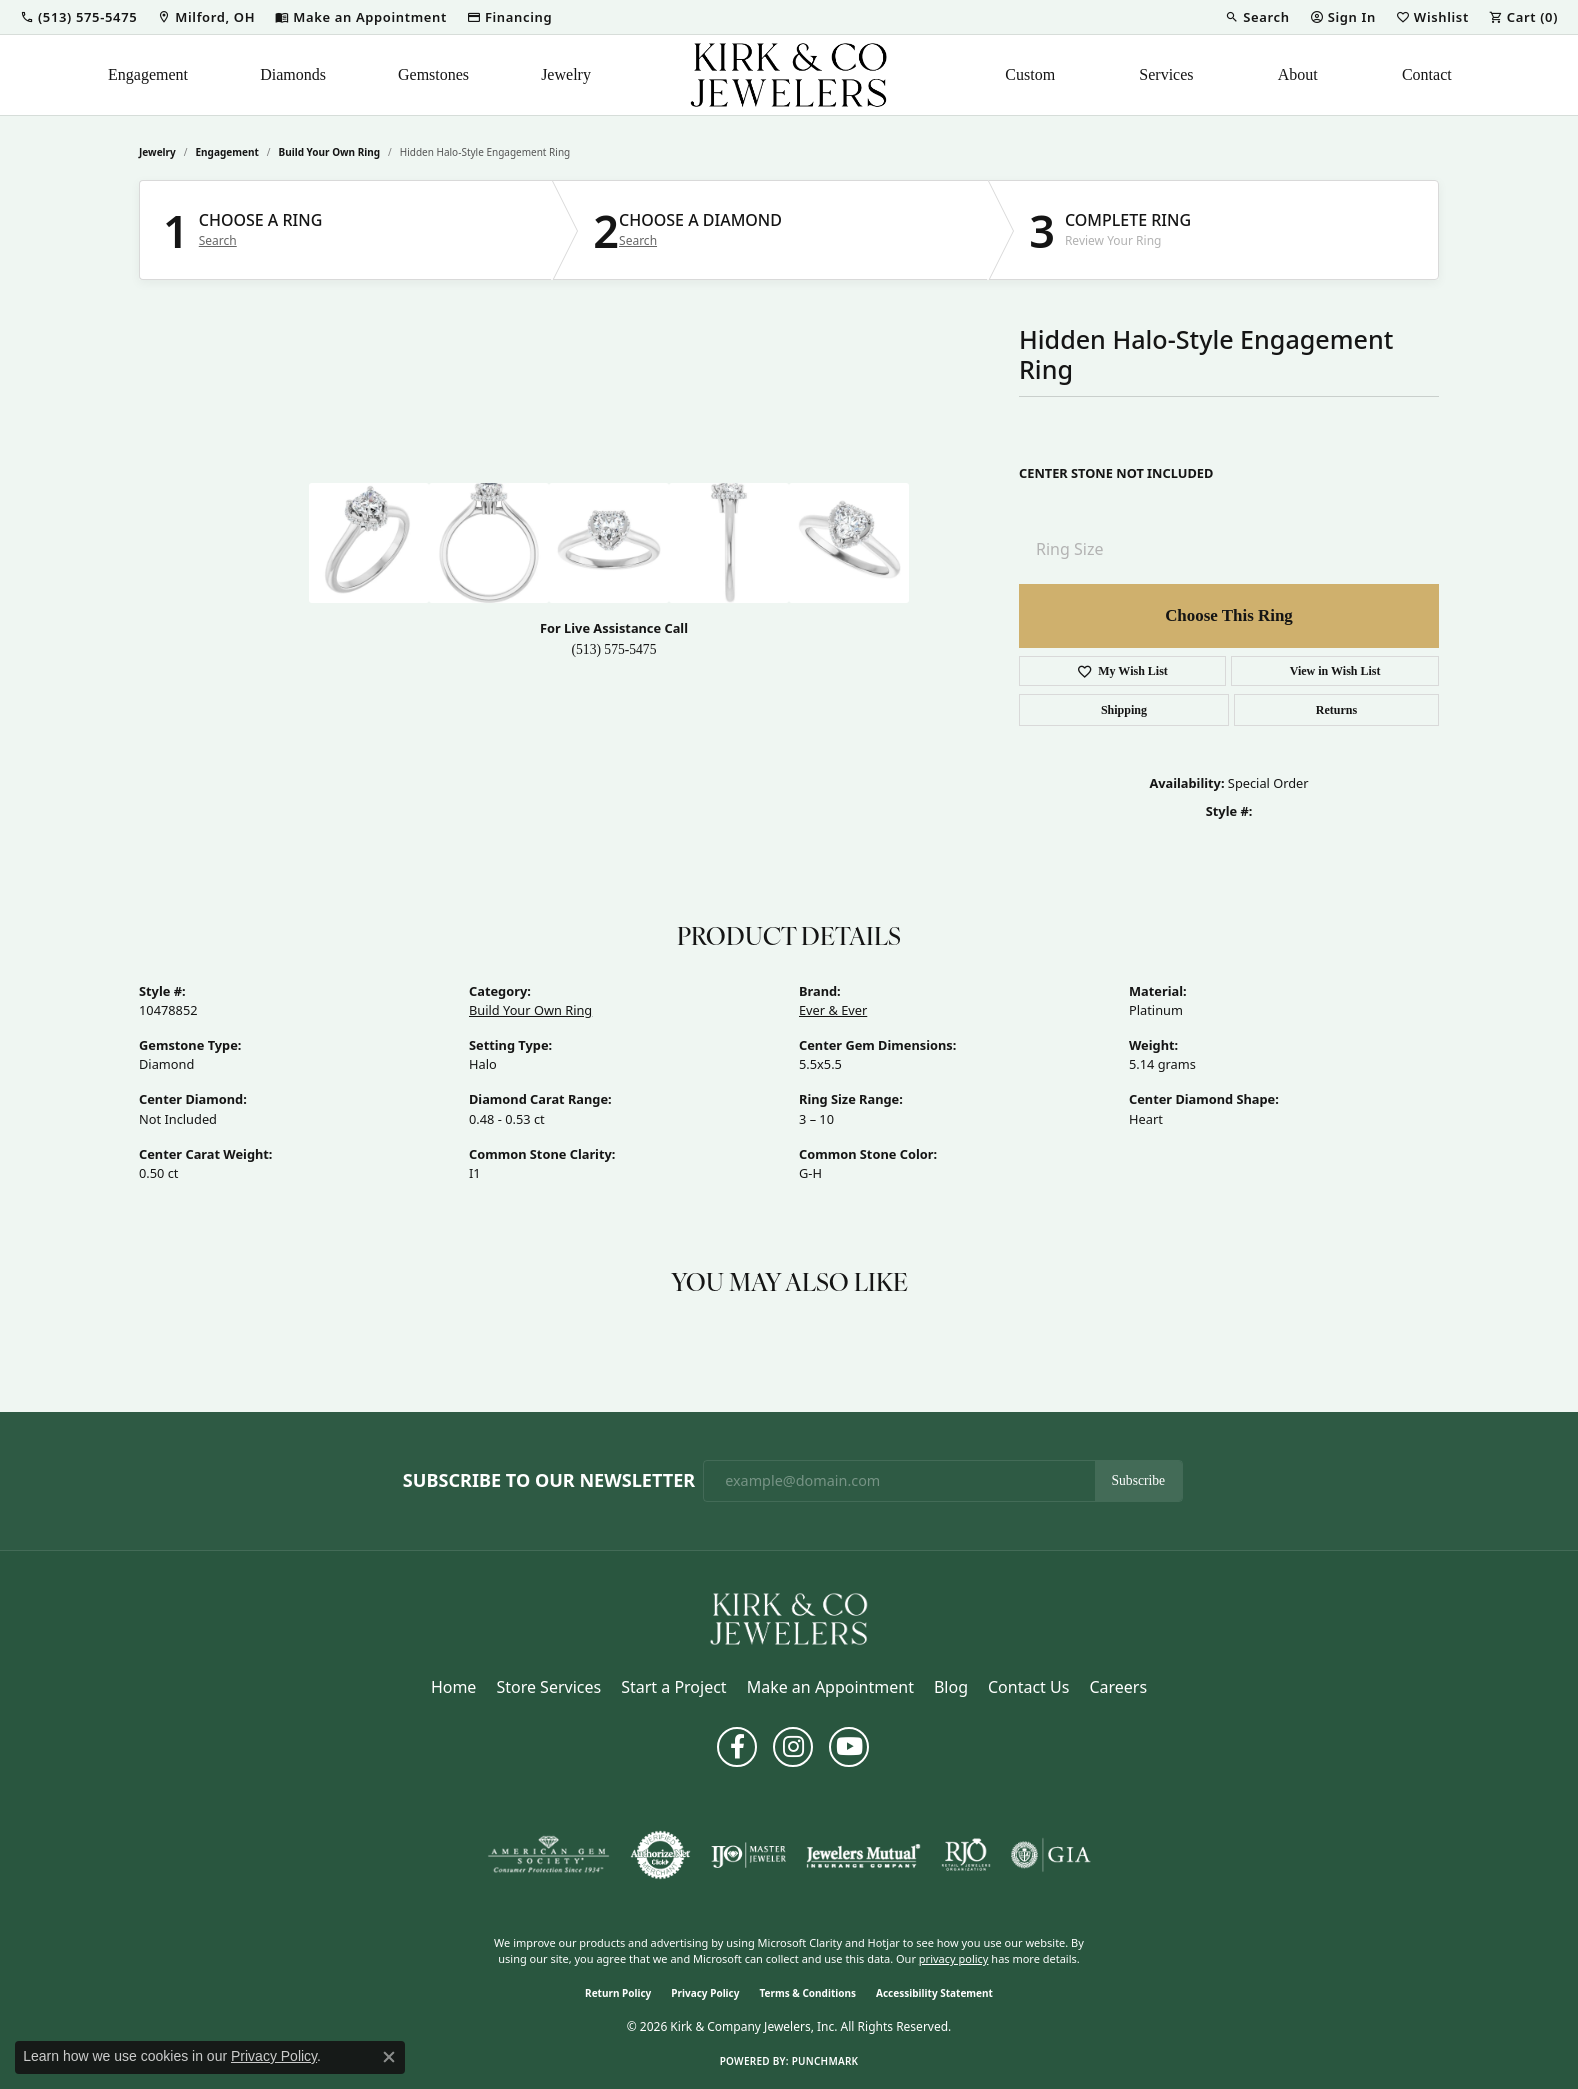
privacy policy (954, 1958)
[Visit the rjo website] (966, 1855)
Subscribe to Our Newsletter (549, 1481)
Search (218, 241)
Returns (1336, 710)
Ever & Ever (833, 1010)
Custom (1030, 74)
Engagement (148, 74)
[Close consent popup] (389, 2057)
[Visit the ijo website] (748, 1855)
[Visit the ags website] (548, 1855)
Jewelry (566, 74)
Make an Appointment (830, 1687)
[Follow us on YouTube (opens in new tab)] (849, 1747)
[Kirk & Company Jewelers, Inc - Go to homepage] (789, 1617)
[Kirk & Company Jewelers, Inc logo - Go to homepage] (789, 75)
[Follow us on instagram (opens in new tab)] (793, 1747)
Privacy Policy (705, 1993)
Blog (951, 1687)
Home (454, 1687)
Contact (1427, 74)
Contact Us (1028, 1687)
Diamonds (293, 74)
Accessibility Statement (934, 1993)
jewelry (157, 152)
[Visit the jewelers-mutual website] (863, 1855)
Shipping (1124, 710)
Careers (1118, 1687)
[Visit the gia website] (1051, 1855)
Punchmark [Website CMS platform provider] (825, 2061)
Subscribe (1139, 1480)
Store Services (548, 1687)
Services (1166, 74)
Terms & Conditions (807, 1993)
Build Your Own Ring (330, 152)
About (1298, 74)
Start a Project (673, 1687)
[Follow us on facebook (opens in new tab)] (737, 1747)
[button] (78, 17)
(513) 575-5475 (614, 649)
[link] (206, 17)
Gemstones (433, 74)
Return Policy (618, 1993)
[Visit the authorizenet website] (661, 1855)
